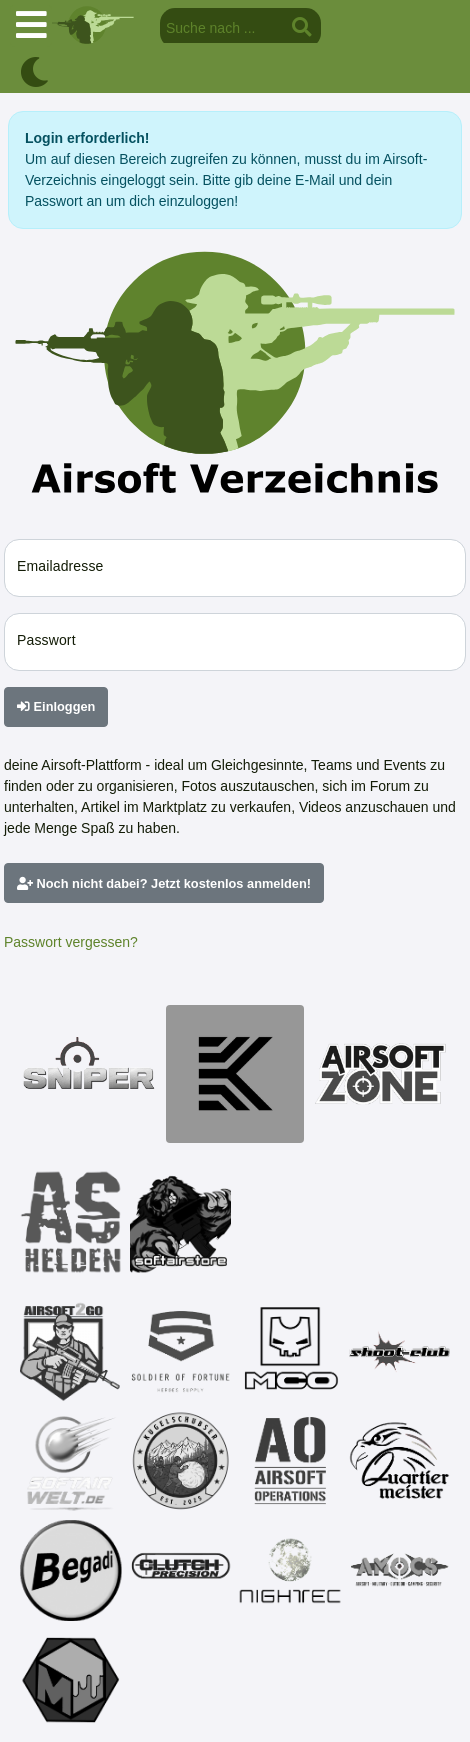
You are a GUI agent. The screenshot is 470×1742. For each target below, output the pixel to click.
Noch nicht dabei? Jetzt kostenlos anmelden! (164, 883)
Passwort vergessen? (71, 942)
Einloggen (56, 706)
